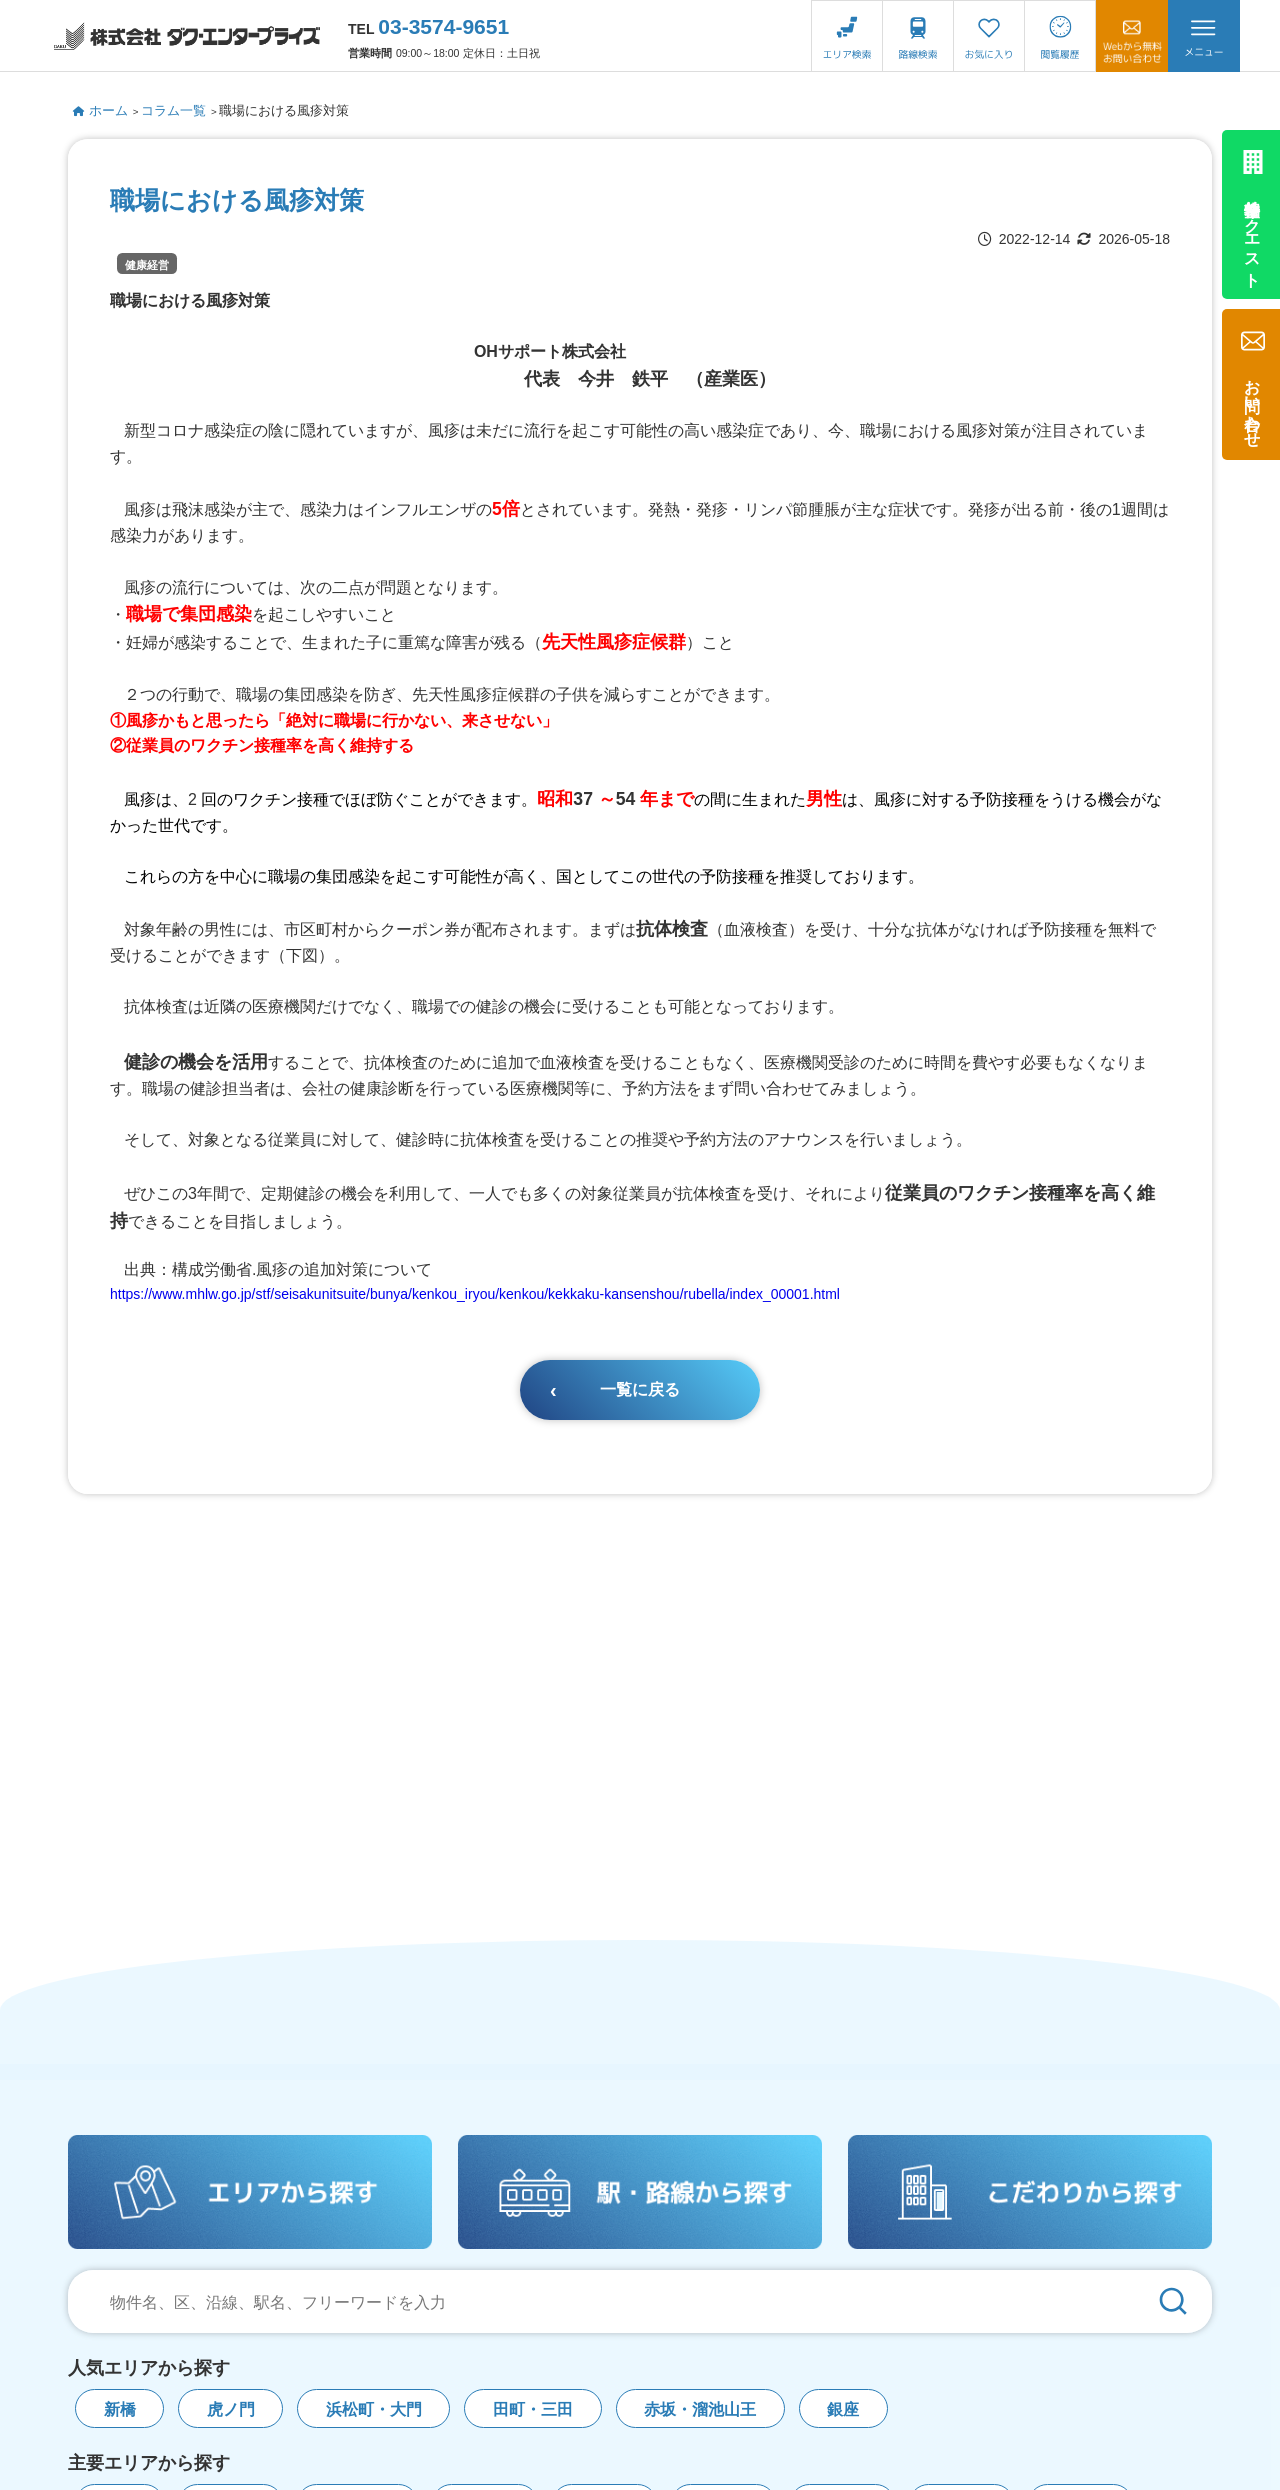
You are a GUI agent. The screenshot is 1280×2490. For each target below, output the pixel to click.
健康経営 (147, 265)
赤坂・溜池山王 (700, 2409)
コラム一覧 (173, 110)
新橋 (120, 2409)
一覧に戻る (640, 1389)
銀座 (843, 2409)
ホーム (100, 110)
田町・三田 (533, 2409)
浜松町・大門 (374, 2409)
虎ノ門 (231, 2409)
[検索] (1173, 2301)
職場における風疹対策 (284, 110)
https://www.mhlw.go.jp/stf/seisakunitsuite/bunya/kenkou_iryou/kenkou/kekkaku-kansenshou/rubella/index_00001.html (475, 1294)
